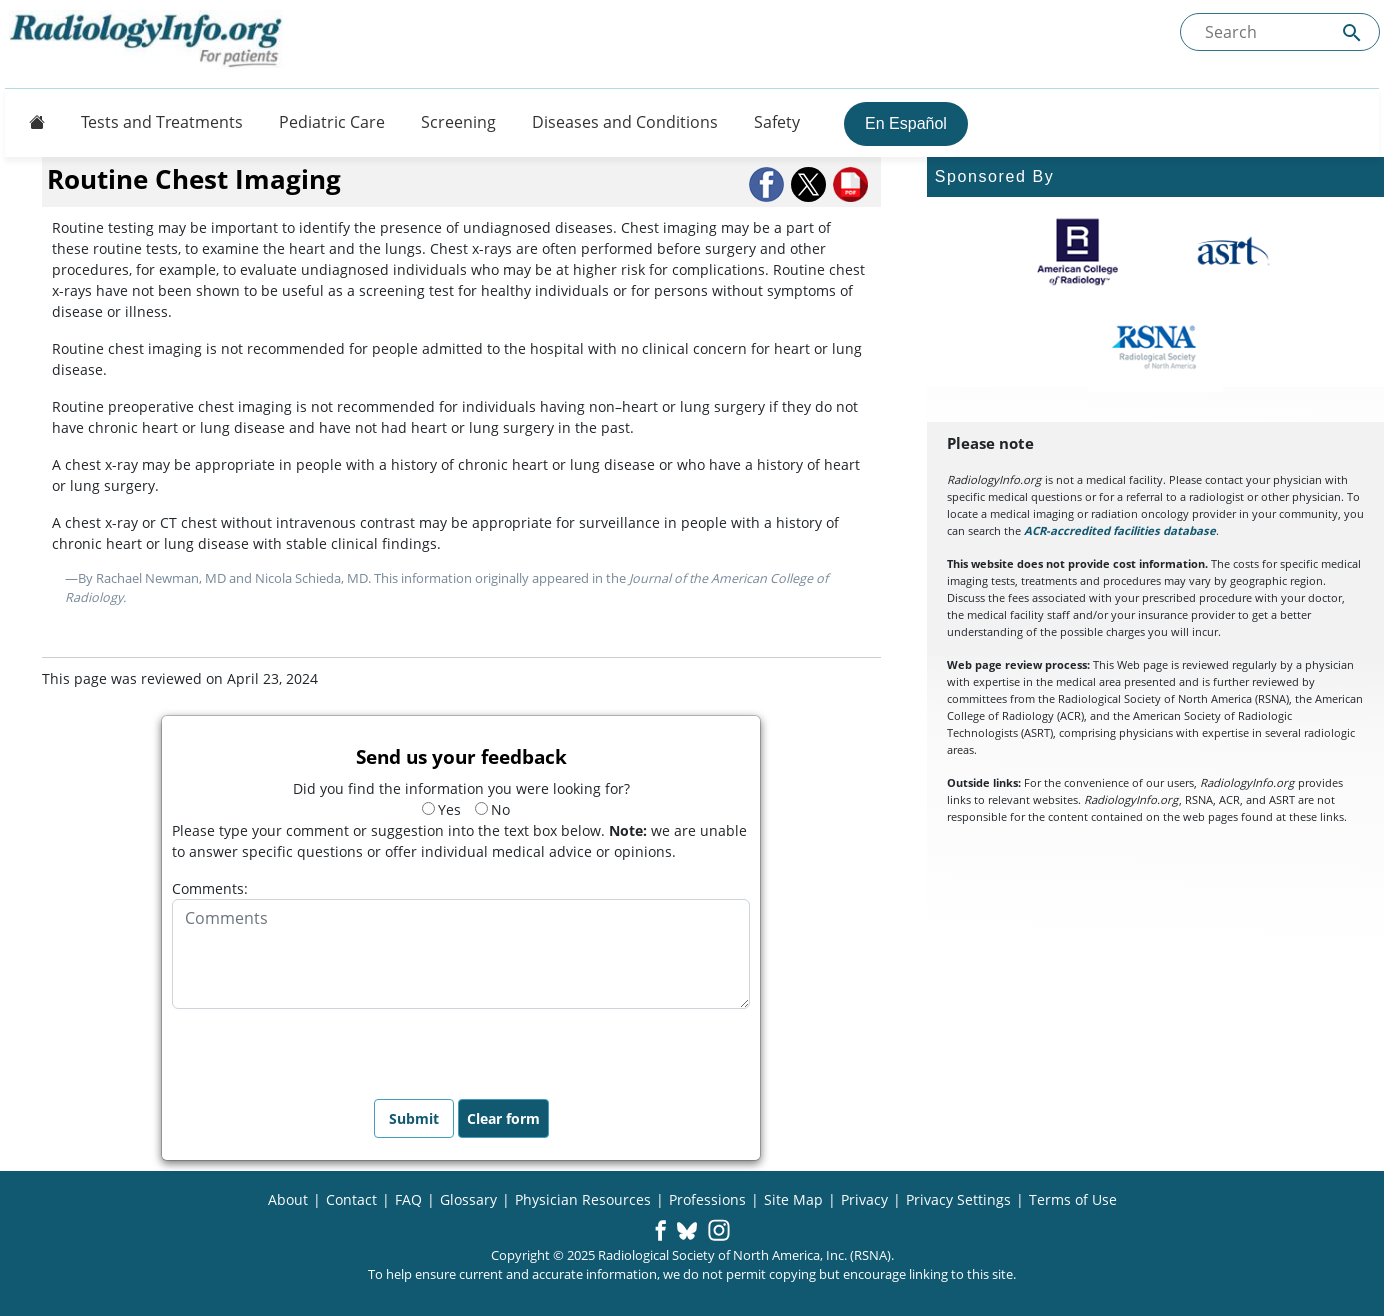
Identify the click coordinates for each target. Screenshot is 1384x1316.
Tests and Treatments (162, 122)
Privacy (864, 1199)
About (288, 1199)
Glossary (468, 1199)
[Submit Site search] (1352, 32)
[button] (768, 184)
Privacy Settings (958, 1199)
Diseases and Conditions (625, 122)
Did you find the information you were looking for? (461, 788)
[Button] (31, 122)
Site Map (793, 1199)
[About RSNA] (1155, 347)
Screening (458, 122)
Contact (351, 1199)
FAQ (408, 1199)
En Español (906, 123)
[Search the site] (1280, 32)
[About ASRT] (1232, 252)
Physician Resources (583, 1199)
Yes (441, 809)
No (492, 809)
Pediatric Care (332, 122)
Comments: (210, 888)
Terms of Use (1073, 1199)
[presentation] (324, 1048)
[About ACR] (1077, 252)
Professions (707, 1199)
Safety (777, 122)
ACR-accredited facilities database (1120, 530)
